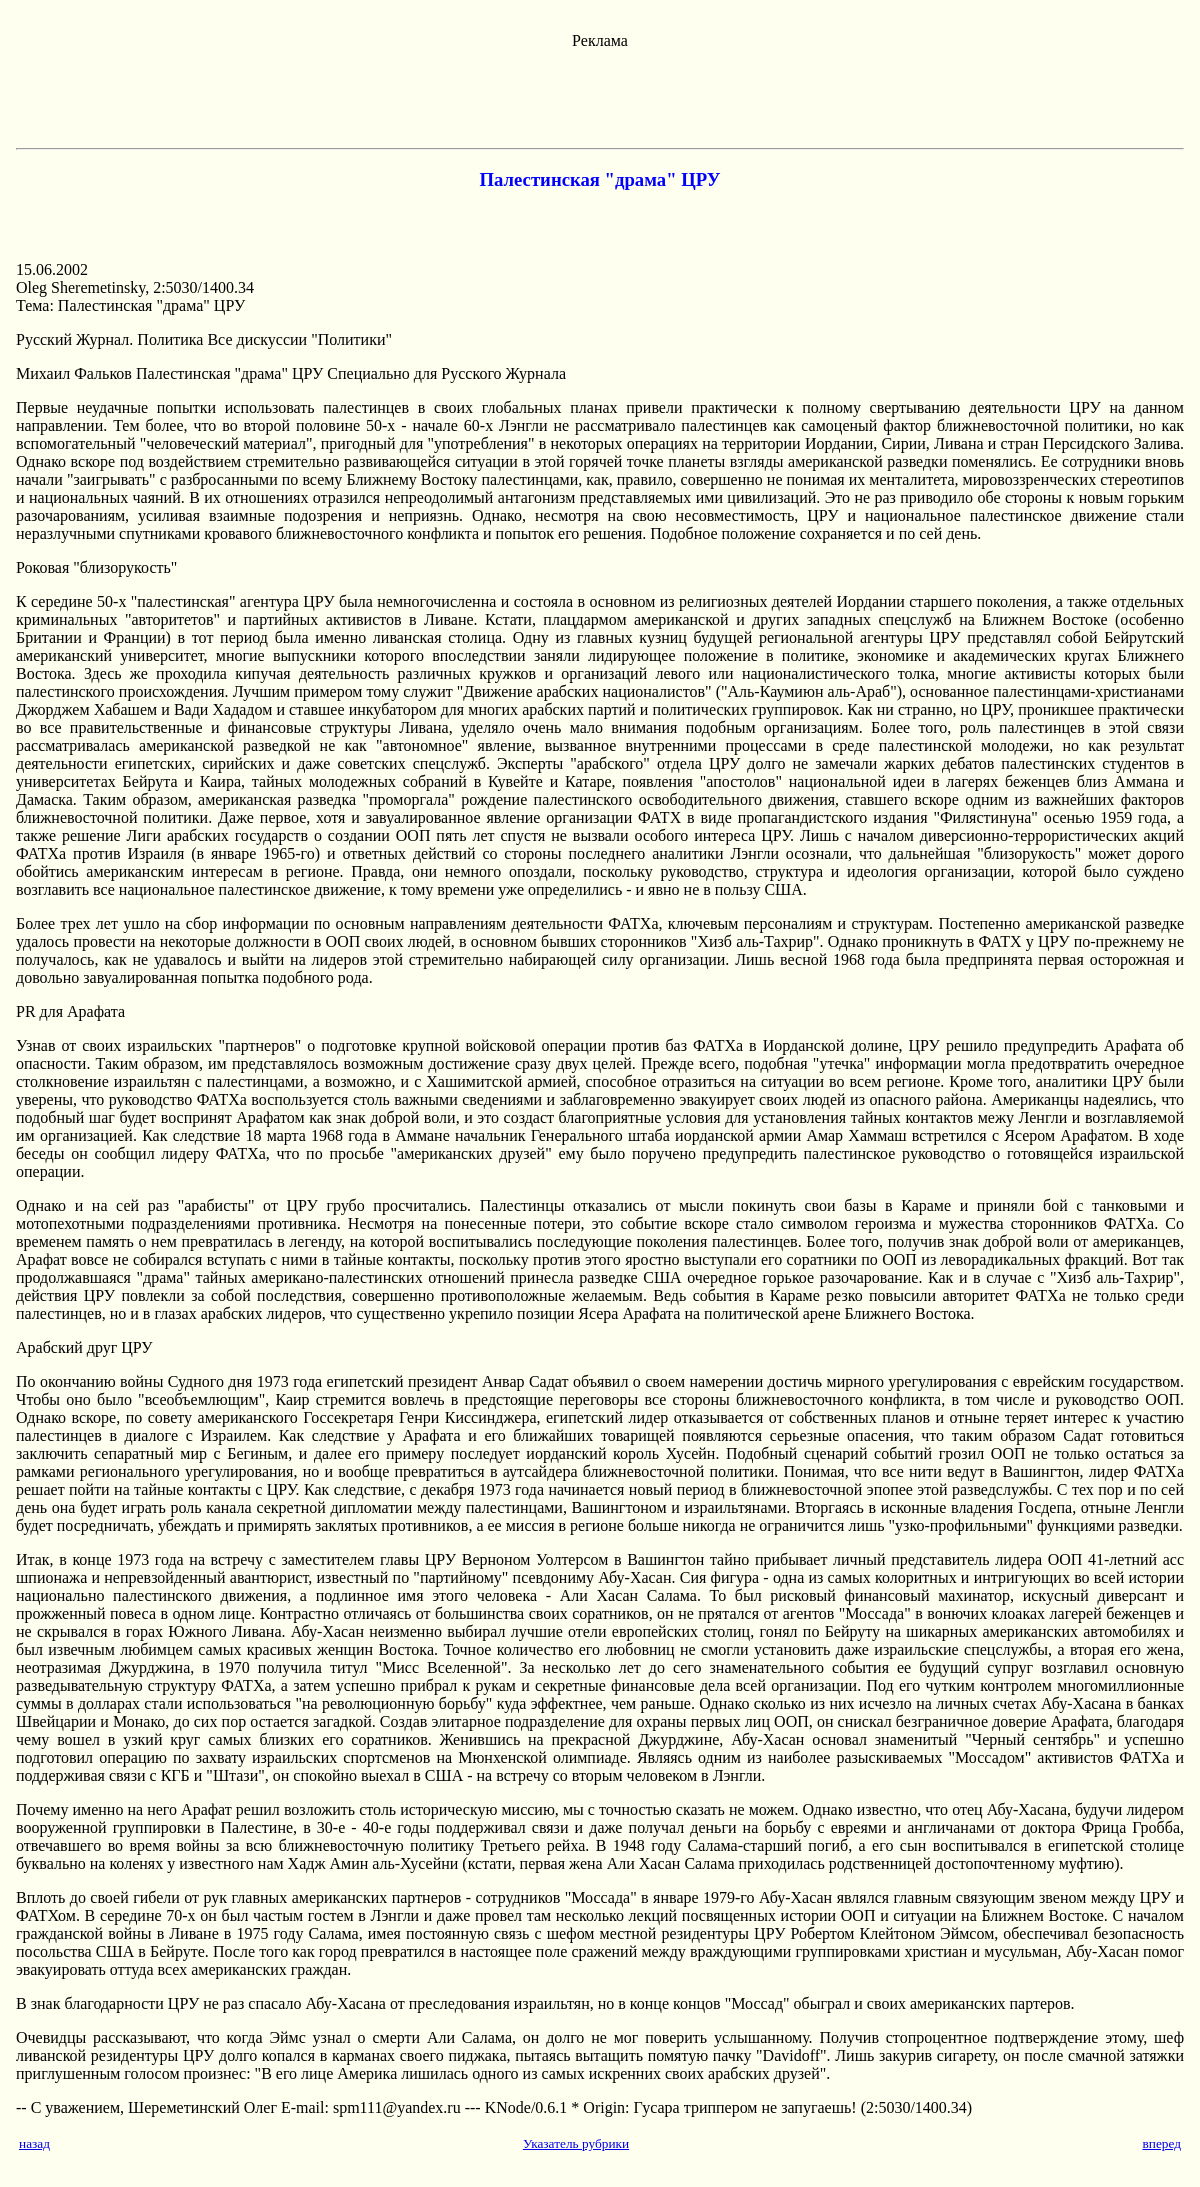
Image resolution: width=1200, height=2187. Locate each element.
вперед (1161, 2143)
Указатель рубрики (576, 2143)
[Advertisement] (600, 95)
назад (34, 2143)
